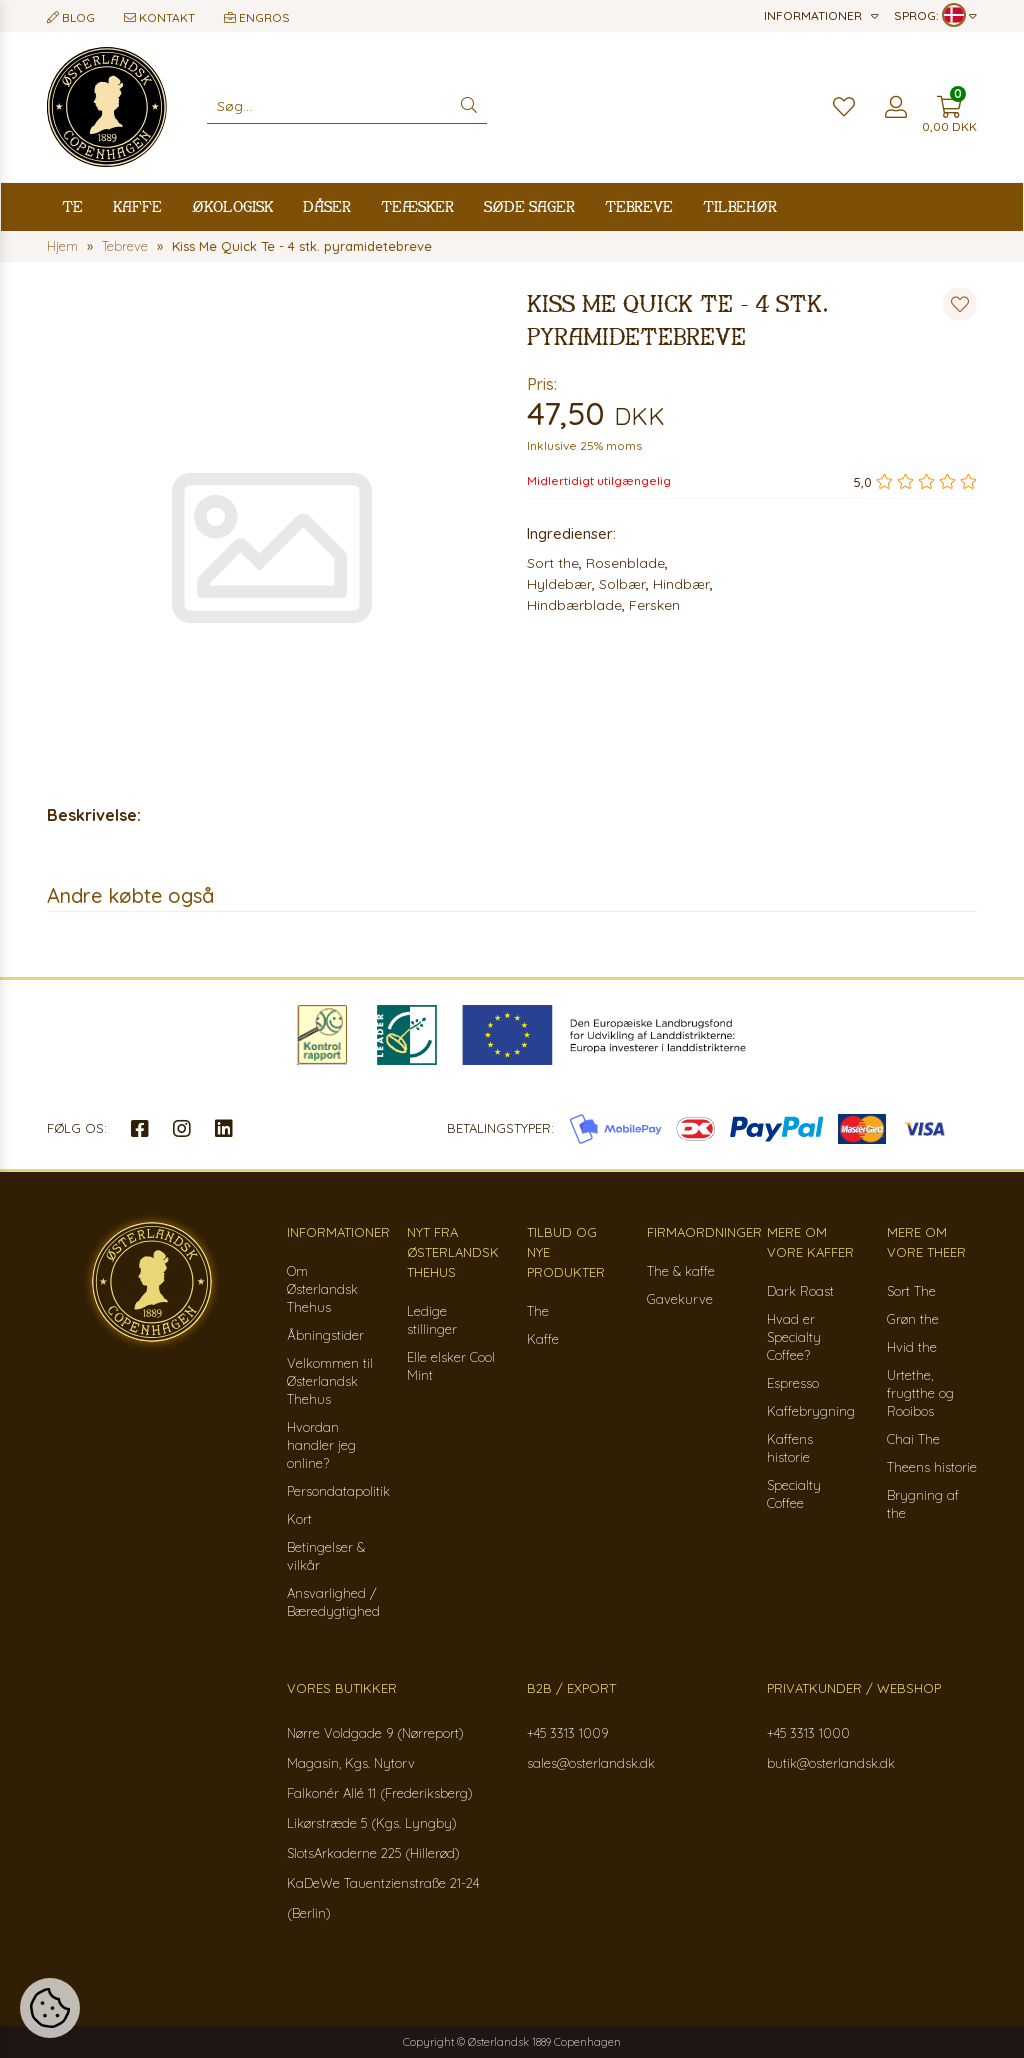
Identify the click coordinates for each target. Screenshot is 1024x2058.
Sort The (911, 1291)
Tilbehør (740, 206)
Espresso (793, 1383)
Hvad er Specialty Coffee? (794, 1337)
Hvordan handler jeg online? (321, 1445)
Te (72, 206)
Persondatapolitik (338, 1491)
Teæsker (417, 206)
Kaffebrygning (811, 1411)
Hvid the (912, 1347)
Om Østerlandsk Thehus (322, 1289)
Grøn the (913, 1319)
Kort (299, 1519)
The (538, 1311)
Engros (257, 17)
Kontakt (159, 17)
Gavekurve (680, 1299)
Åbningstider (325, 1335)
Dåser (327, 206)
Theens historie (932, 1467)
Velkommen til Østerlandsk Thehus (330, 1381)
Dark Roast (800, 1291)
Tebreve (639, 206)
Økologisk (232, 206)
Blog (71, 17)
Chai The (913, 1439)
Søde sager (529, 206)
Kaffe (137, 206)
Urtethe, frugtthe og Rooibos (920, 1393)
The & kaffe (681, 1271)
